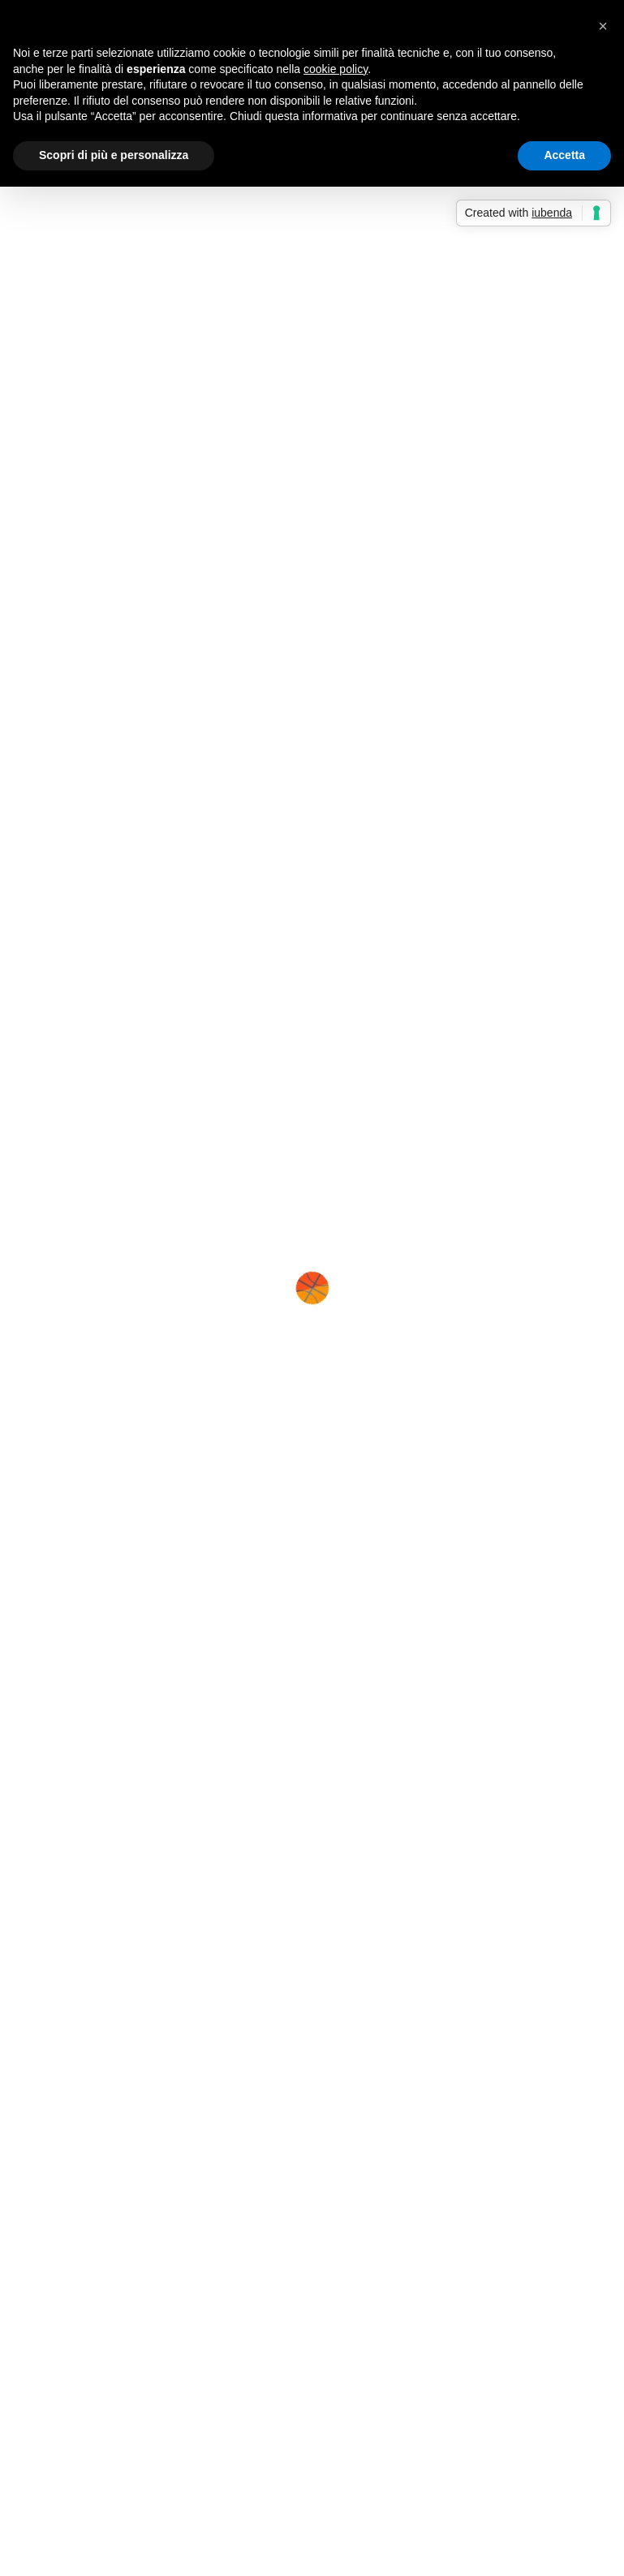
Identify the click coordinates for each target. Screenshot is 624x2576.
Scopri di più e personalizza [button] (113, 155)
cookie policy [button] (335, 68)
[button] (603, 26)
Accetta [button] (564, 155)
